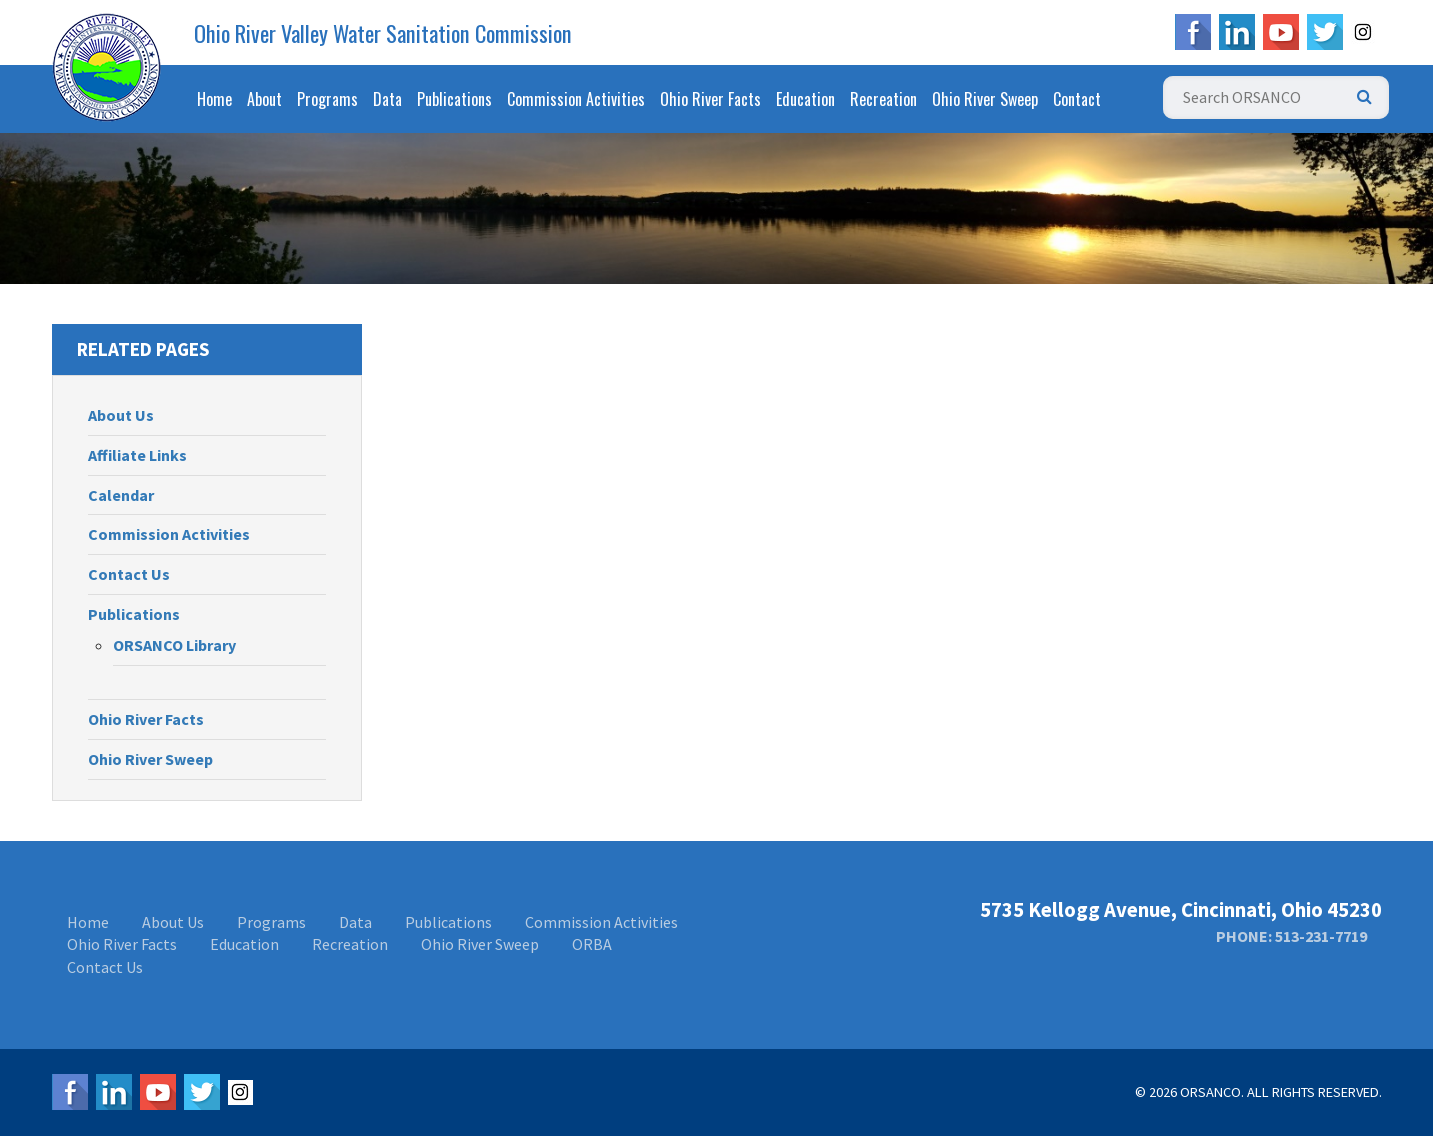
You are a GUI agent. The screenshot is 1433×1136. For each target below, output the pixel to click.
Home (214, 99)
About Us (121, 415)
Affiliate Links (137, 455)
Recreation (883, 99)
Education (805, 99)
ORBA (592, 944)
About (264, 99)
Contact (1077, 99)
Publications (454, 99)
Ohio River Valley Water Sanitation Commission (383, 33)
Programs (327, 99)
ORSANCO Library (174, 645)
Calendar (121, 495)
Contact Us (129, 574)
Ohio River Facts (710, 99)
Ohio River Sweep (985, 99)
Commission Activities (576, 99)
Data (387, 99)
